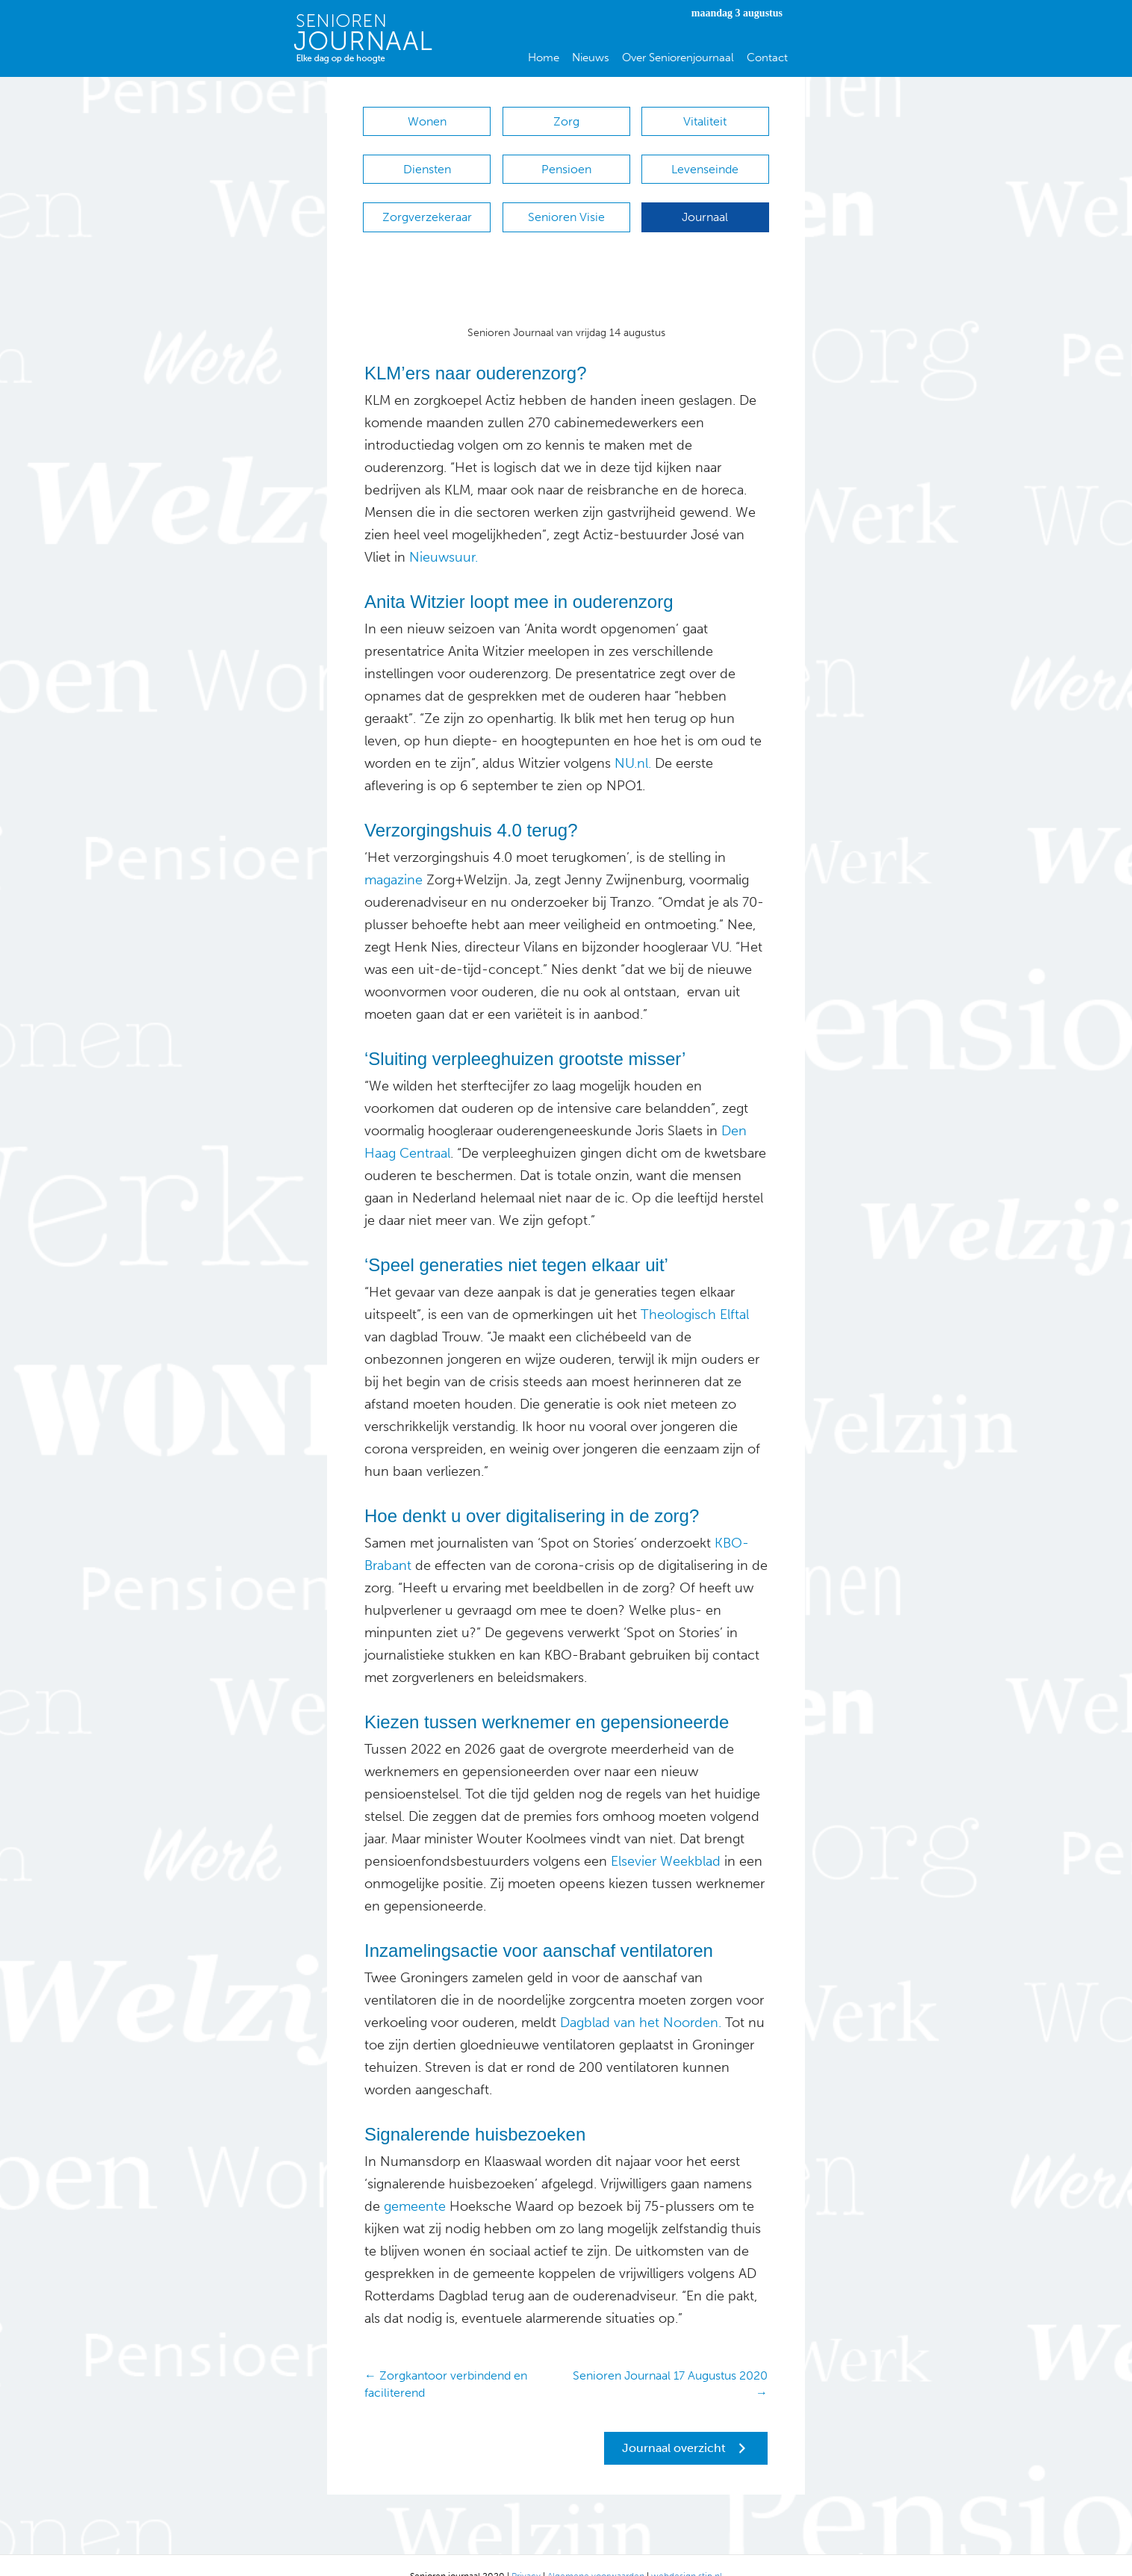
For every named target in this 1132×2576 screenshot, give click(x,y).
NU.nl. (633, 741)
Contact (767, 57)
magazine (393, 857)
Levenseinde (704, 162)
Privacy (526, 2553)
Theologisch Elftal (695, 1292)
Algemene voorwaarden (595, 2553)
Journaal (705, 202)
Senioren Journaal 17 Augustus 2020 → (670, 2361)
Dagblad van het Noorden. (638, 2000)
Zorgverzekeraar (427, 202)
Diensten (427, 162)
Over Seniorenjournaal (678, 57)
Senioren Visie (566, 202)
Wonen (427, 121)
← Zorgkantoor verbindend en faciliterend (445, 2361)
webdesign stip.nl (686, 2553)
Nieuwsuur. (443, 535)
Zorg (566, 121)
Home (543, 57)
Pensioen (566, 162)
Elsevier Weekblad (666, 1839)
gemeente (413, 2184)
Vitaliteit (705, 121)
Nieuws (590, 57)
